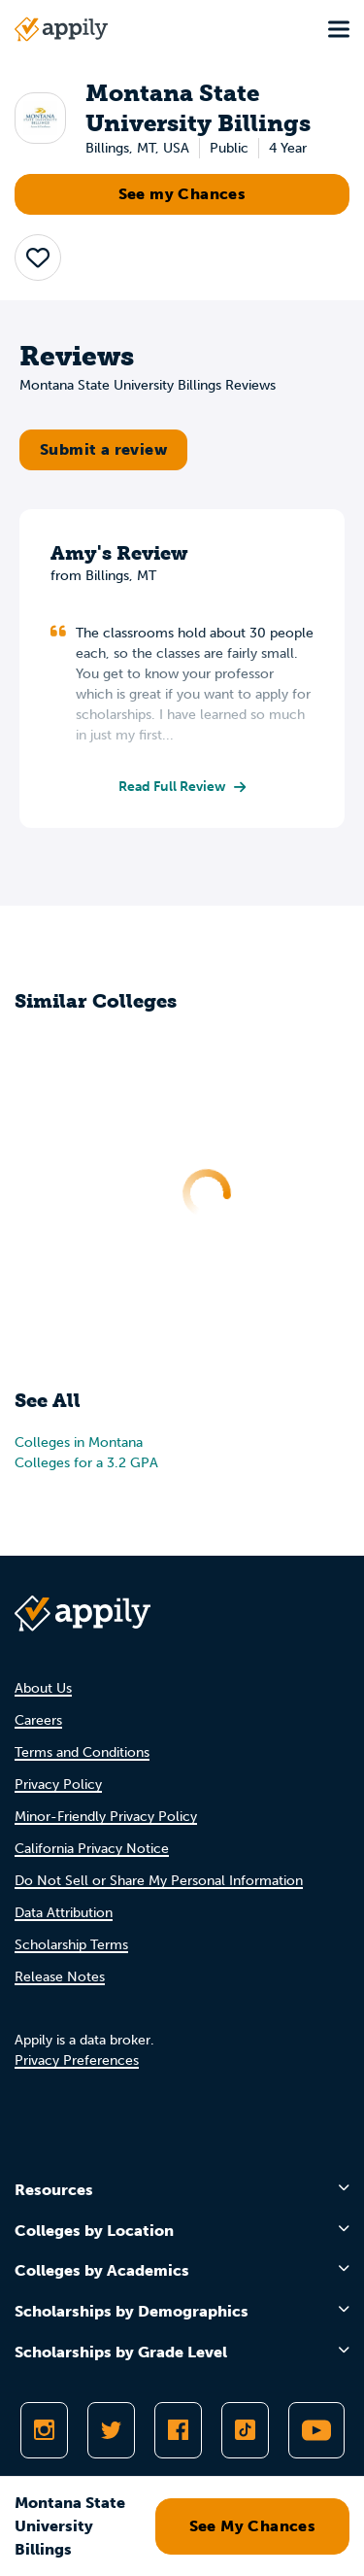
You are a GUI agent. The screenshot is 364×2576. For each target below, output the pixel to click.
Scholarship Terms (71, 1945)
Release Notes (60, 1977)
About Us (43, 1688)
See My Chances (252, 2526)
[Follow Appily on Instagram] (44, 2430)
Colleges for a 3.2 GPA (86, 1463)
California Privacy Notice (92, 1848)
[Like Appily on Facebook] (178, 2430)
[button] (38, 257)
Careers (38, 1720)
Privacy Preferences (77, 2060)
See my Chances (182, 194)
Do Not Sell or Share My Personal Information (159, 1880)
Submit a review (103, 449)
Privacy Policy (58, 1784)
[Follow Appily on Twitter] (111, 2430)
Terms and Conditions (82, 1752)
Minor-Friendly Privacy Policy (106, 1816)
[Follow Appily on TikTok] (245, 2430)
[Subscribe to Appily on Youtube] (316, 2430)
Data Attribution (64, 1913)
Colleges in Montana (79, 1442)
